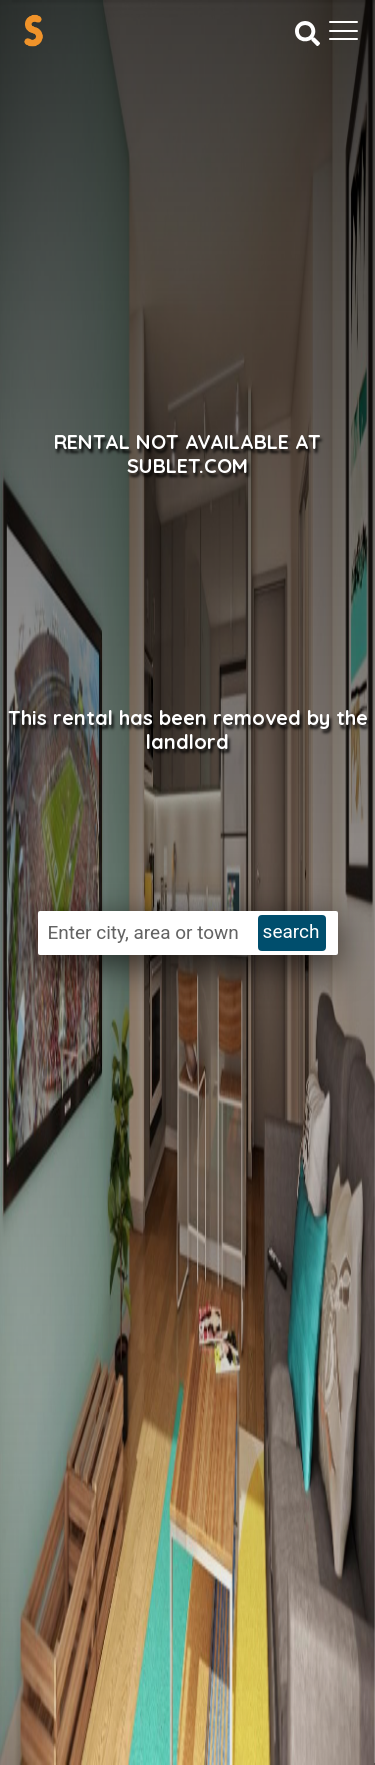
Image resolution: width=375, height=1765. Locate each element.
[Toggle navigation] (343, 31)
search (291, 931)
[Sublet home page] (33, 30)
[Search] (307, 32)
